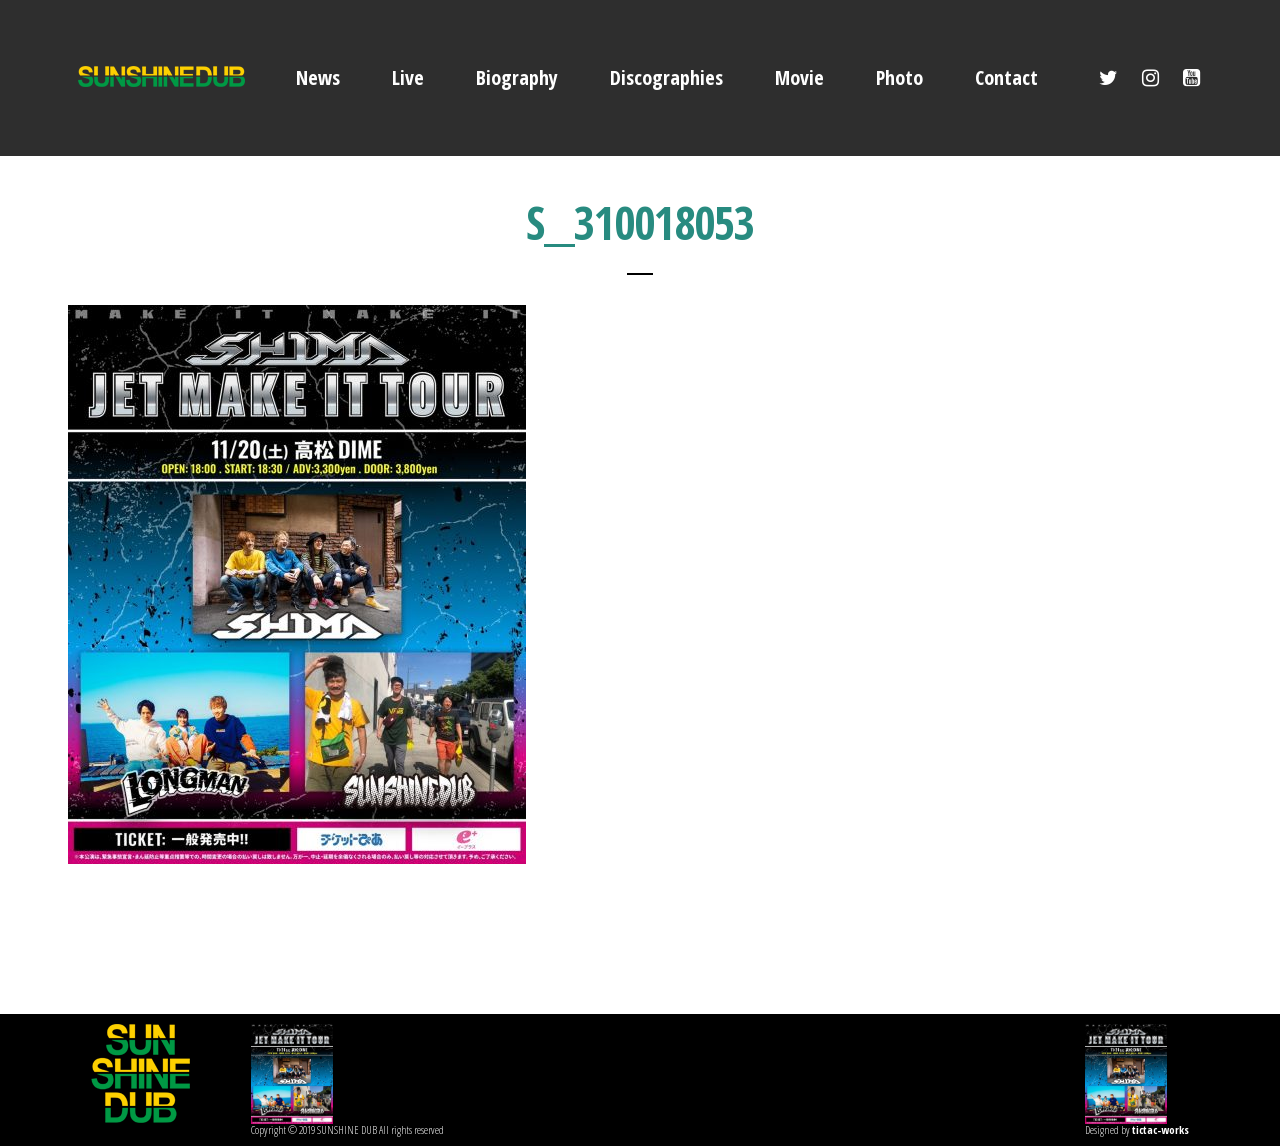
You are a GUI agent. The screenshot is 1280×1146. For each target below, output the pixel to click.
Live (408, 77)
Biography (517, 77)
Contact (1006, 77)
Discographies (666, 77)
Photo (899, 77)
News (318, 77)
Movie (799, 77)
